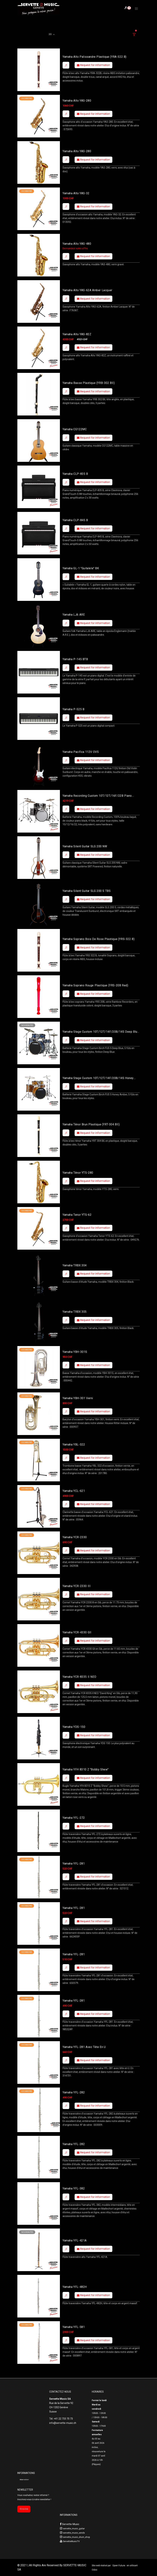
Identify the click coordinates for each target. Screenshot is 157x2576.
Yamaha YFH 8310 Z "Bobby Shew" (86, 1769)
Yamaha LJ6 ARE (74, 614)
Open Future (118, 2565)
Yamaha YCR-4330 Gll (77, 1632)
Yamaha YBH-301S (75, 1352)
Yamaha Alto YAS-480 (77, 243)
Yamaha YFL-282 (74, 2092)
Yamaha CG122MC (75, 429)
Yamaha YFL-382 (74, 2188)
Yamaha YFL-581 (74, 2327)
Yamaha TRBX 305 (75, 1311)
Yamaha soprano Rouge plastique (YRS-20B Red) (95, 985)
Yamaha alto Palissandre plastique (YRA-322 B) (95, 56)
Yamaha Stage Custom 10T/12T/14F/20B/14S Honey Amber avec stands (98, 1078)
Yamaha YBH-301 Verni (78, 1398)
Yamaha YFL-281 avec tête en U (84, 2047)
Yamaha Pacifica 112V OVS (81, 751)
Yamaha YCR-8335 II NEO (79, 1676)
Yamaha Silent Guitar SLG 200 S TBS (87, 890)
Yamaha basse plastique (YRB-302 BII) (89, 383)
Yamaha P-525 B (73, 709)
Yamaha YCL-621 (74, 1491)
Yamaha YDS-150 (74, 1727)
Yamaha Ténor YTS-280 (78, 1172)
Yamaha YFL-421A (75, 2240)
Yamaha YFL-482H (75, 2286)
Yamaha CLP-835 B (75, 473)
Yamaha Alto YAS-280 (77, 100)
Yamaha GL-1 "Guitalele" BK (81, 568)
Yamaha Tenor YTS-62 (77, 1214)
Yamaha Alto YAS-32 (76, 193)
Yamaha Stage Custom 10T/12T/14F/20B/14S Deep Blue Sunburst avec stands (101, 1032)
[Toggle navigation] (136, 8)
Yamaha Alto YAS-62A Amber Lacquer (87, 290)
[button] (66, 65)
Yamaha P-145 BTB (75, 659)
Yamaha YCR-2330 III (77, 1586)
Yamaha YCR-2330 (75, 1537)
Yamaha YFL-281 (74, 1863)
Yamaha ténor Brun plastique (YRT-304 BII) (91, 1124)
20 (50, 34)
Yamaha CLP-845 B (75, 520)
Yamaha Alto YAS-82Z (77, 334)
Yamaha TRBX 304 (75, 1265)
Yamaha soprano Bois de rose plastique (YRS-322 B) (98, 939)
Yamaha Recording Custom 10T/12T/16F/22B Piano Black (97, 796)
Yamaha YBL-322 (74, 1444)
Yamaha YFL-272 (74, 1817)
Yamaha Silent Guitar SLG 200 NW (85, 846)
